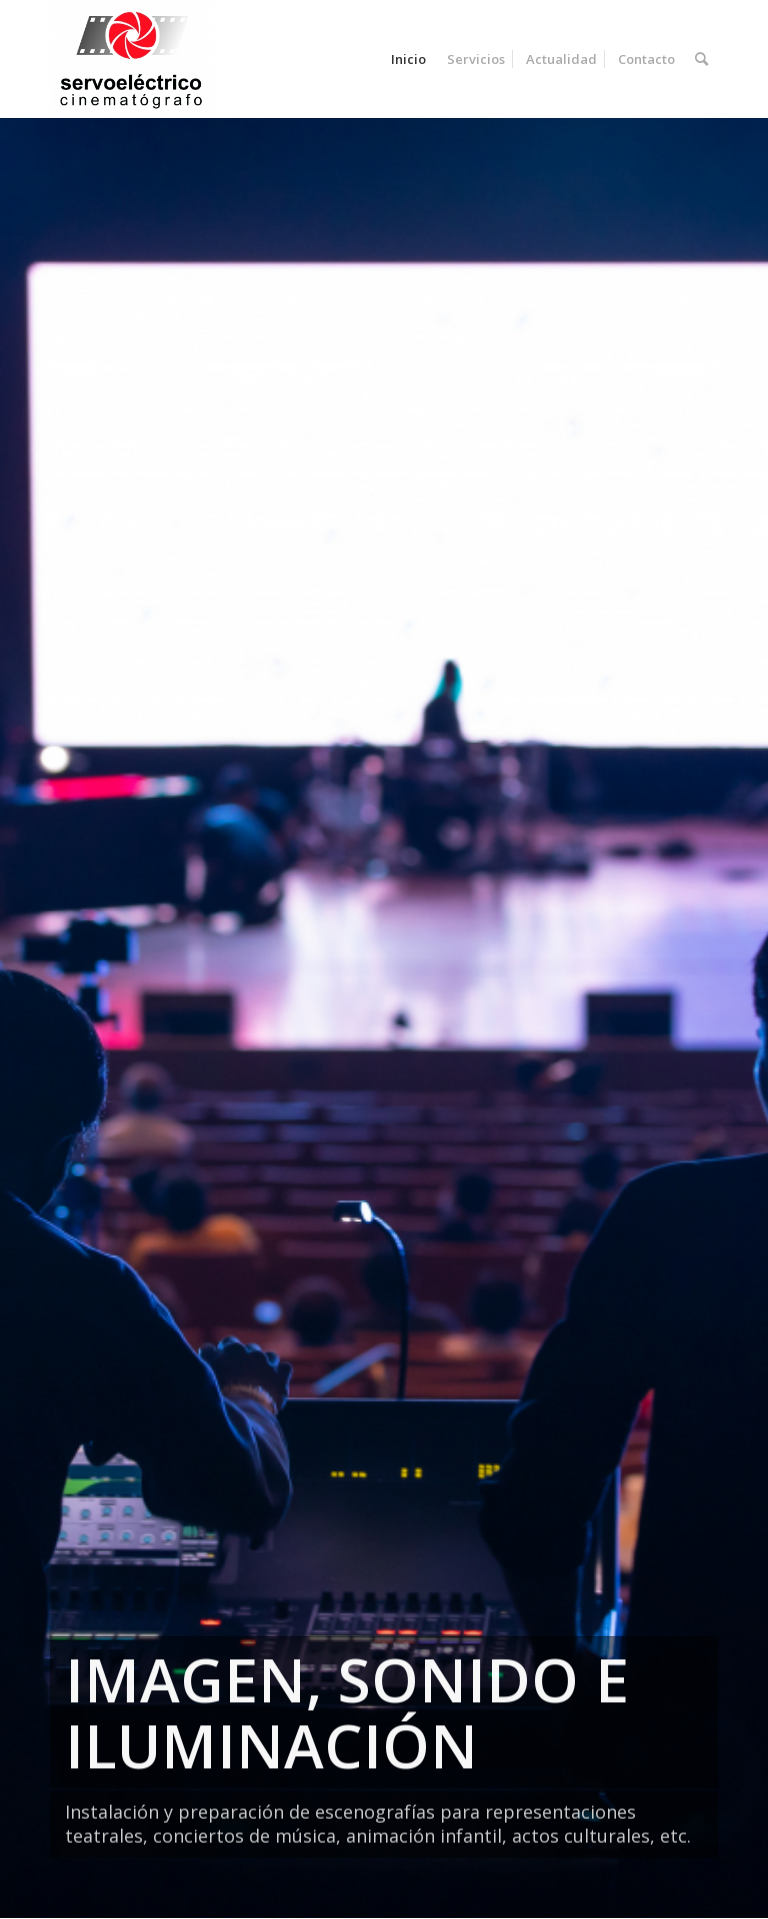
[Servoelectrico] (132, 59)
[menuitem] (408, 59)
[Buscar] (701, 59)
